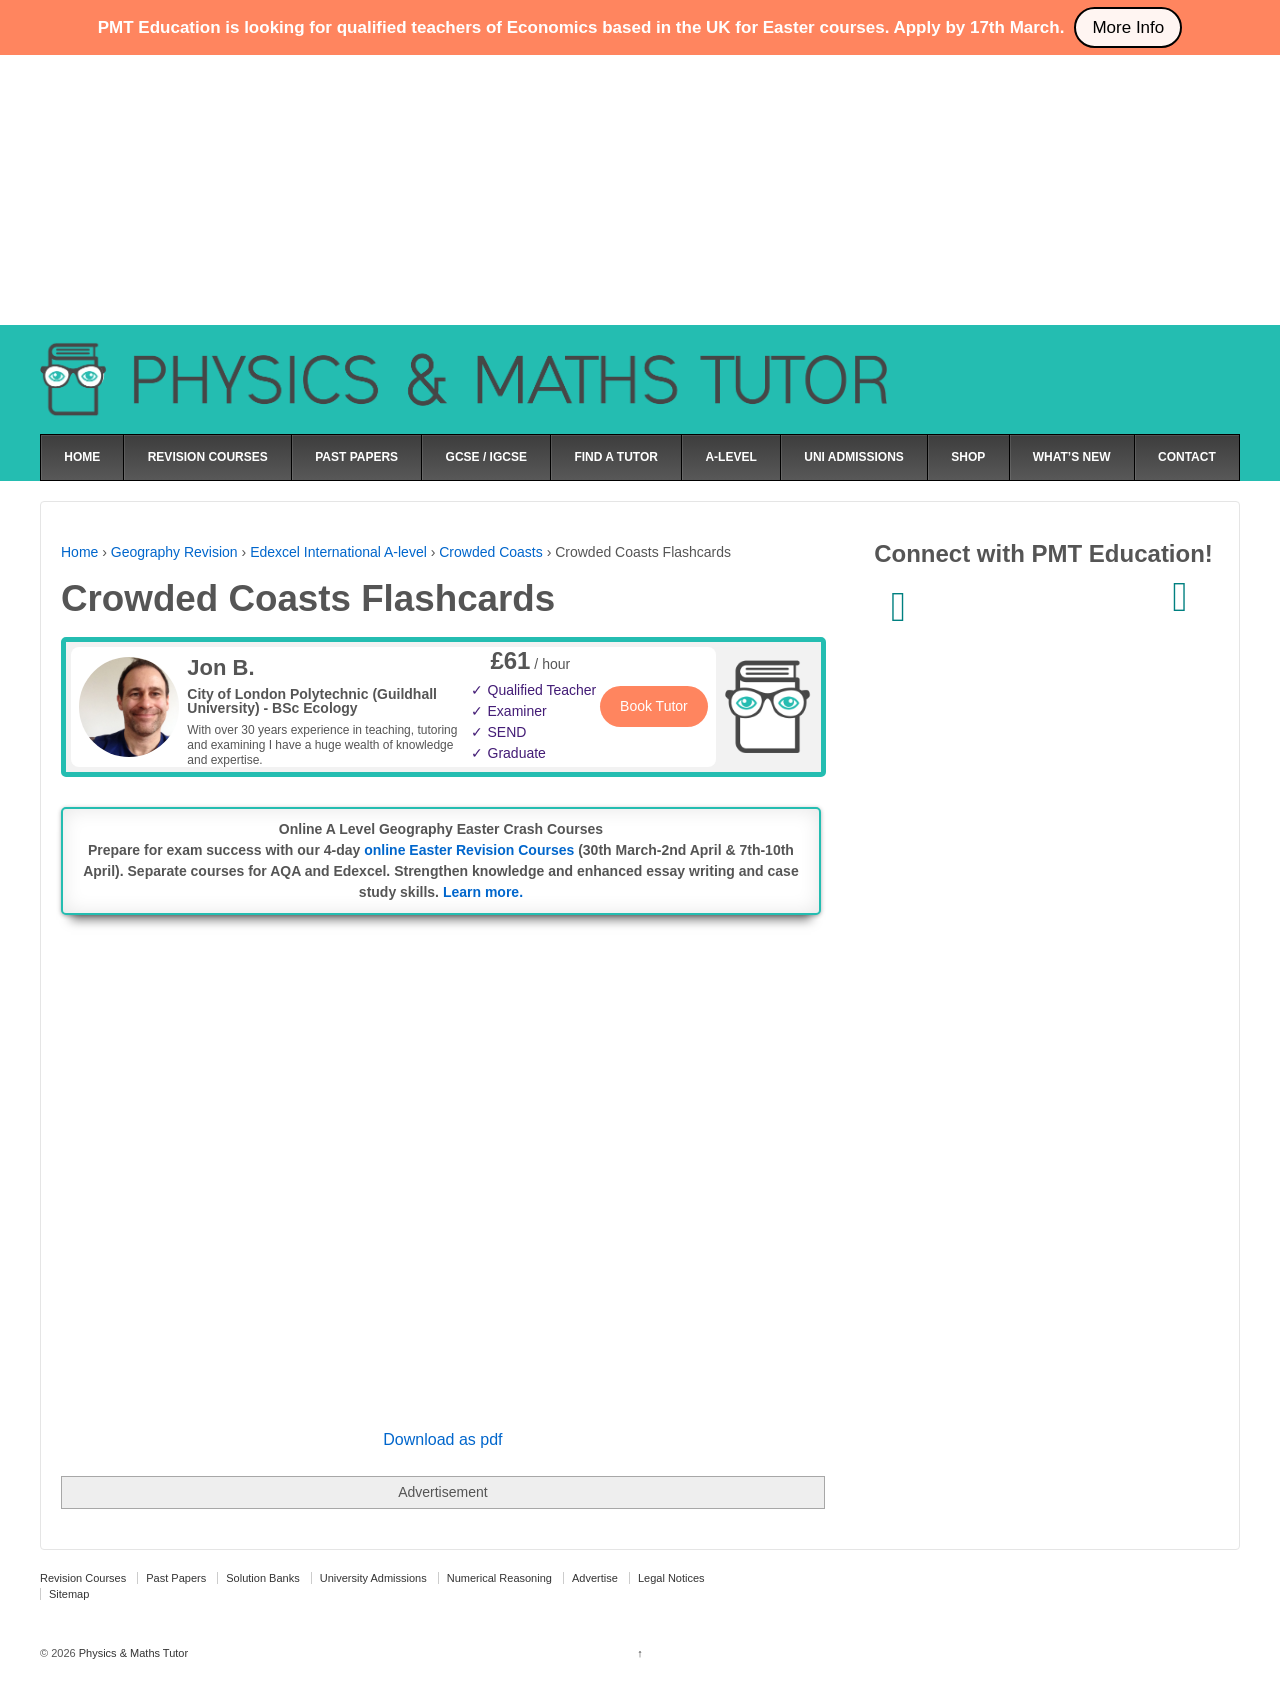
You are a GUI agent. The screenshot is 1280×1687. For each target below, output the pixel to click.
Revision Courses (83, 1578)
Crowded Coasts (491, 552)
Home (79, 552)
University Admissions (373, 1578)
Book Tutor (654, 706)
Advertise (595, 1578)
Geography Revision (174, 552)
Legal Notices (671, 1578)
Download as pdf (442, 1439)
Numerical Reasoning (499, 1578)
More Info (1128, 27)
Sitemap (69, 1594)
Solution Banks (262, 1578)
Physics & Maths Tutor (132, 1653)
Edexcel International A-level (338, 552)
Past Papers (176, 1578)
